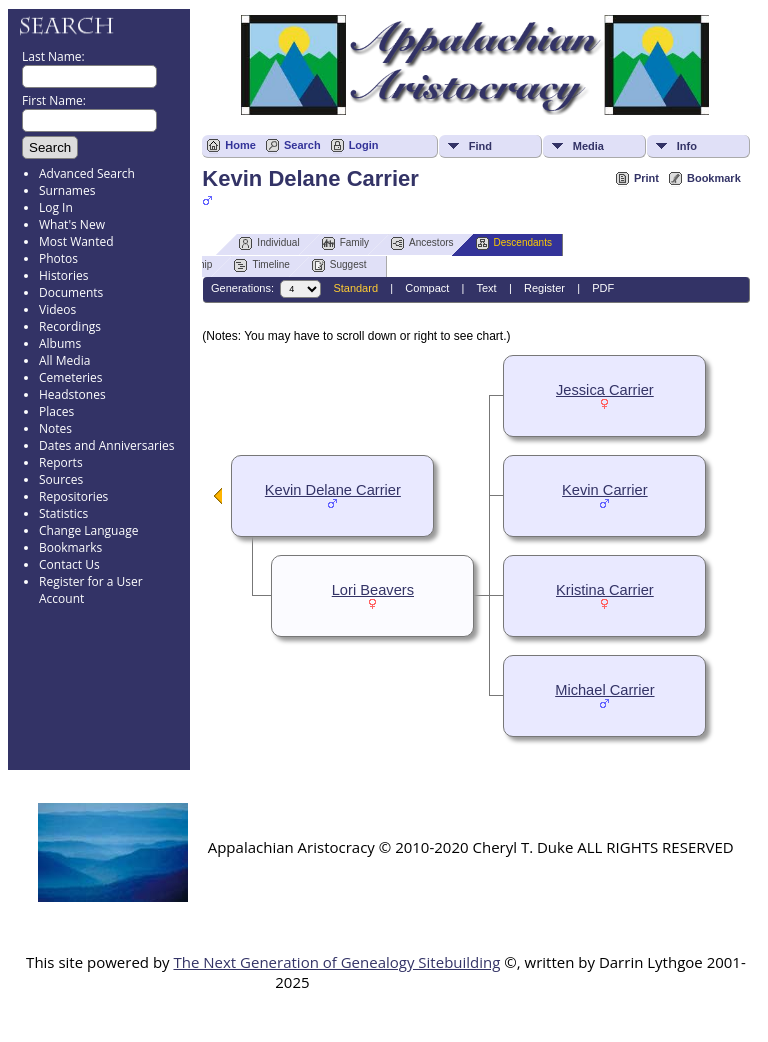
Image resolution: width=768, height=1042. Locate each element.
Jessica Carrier (605, 390)
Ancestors (422, 243)
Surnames (67, 190)
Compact (427, 288)
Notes (55, 428)
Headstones (72, 394)
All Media (64, 360)
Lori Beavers (373, 590)
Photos (58, 258)
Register (544, 288)
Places (56, 411)
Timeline (261, 265)
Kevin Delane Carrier (333, 490)
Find (480, 146)
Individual (269, 243)
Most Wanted (76, 241)
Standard (355, 288)
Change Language (88, 530)
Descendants (514, 243)
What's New (72, 224)
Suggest (339, 265)
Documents (71, 292)
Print (646, 178)
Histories (63, 275)
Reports (61, 462)
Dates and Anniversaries (106, 445)
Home (240, 145)
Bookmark (714, 178)
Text (486, 288)
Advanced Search (87, 173)
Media (588, 146)
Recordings (70, 326)
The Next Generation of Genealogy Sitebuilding (336, 962)
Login (364, 145)
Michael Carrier (604, 690)
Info (687, 146)
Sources (61, 479)
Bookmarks (70, 547)
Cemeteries (71, 377)
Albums (60, 343)
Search (302, 145)
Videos (57, 309)
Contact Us (69, 564)
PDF (603, 288)
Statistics (63, 513)
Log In (56, 207)
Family (345, 243)
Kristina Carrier (605, 590)
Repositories (73, 496)
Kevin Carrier (605, 490)
